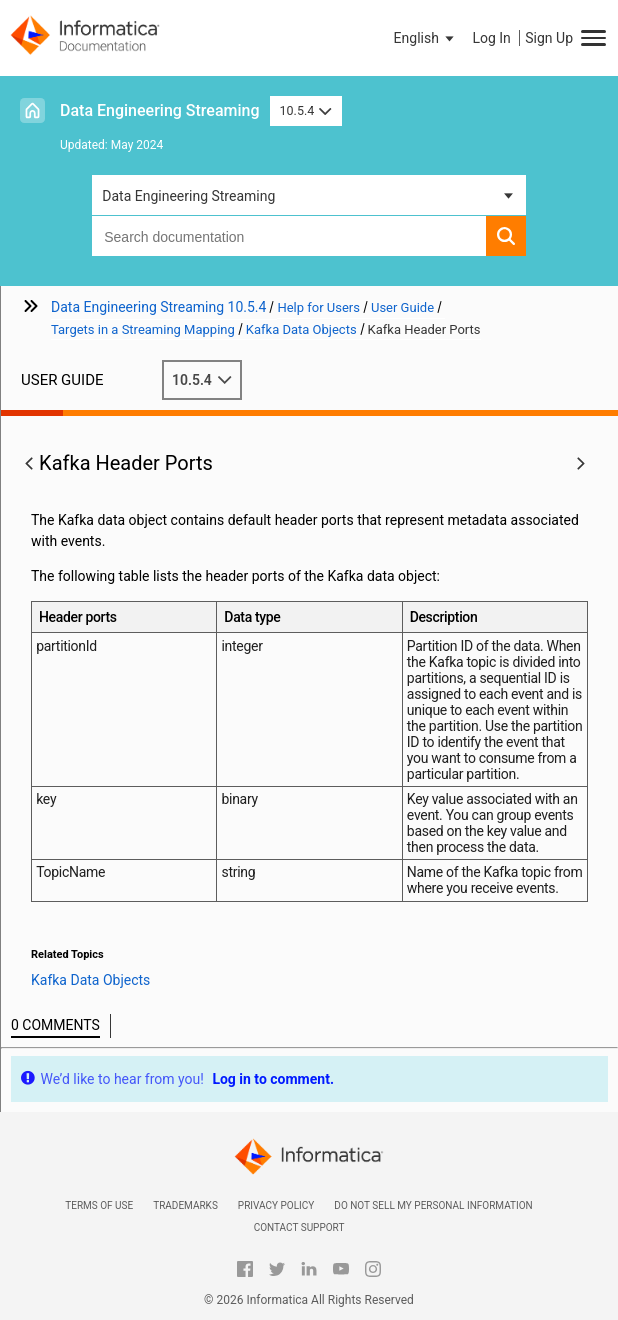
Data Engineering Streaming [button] (188, 196)
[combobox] (289, 236)
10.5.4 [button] (306, 110)
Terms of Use (99, 1205)
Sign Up (549, 38)
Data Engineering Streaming (160, 110)
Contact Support (299, 1227)
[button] (426, 38)
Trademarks (185, 1205)
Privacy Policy (276, 1205)
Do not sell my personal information (433, 1205)
